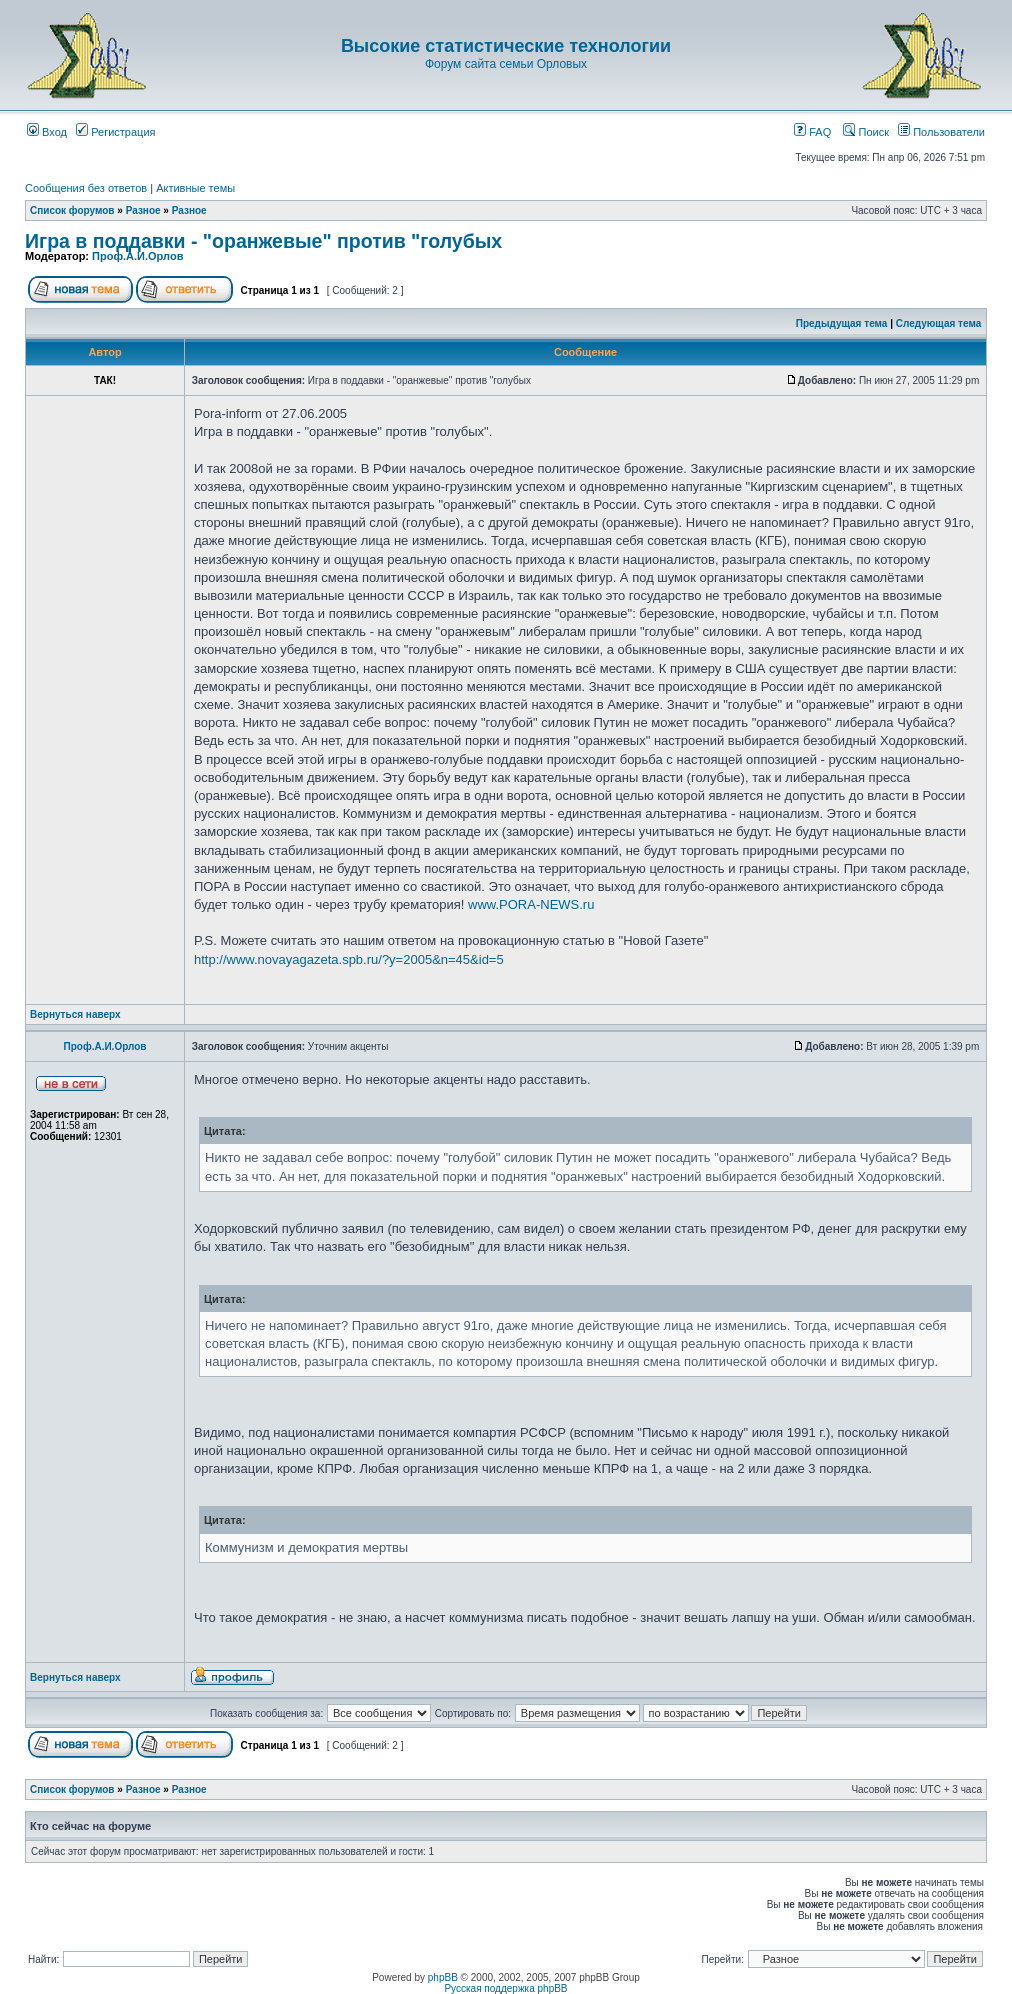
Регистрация (115, 132)
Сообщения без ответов (86, 188)
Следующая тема (938, 323)
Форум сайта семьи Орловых (506, 64)
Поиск (866, 132)
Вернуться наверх (75, 1014)
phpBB (443, 1977)
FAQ (812, 132)
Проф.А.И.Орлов (137, 256)
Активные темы (195, 188)
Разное (143, 210)
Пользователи (941, 132)
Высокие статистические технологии (506, 46)
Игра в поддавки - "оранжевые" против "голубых (263, 241)
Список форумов (72, 210)
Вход (47, 132)
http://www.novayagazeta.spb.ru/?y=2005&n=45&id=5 (349, 959)
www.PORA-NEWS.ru (531, 904)
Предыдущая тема (842, 323)
